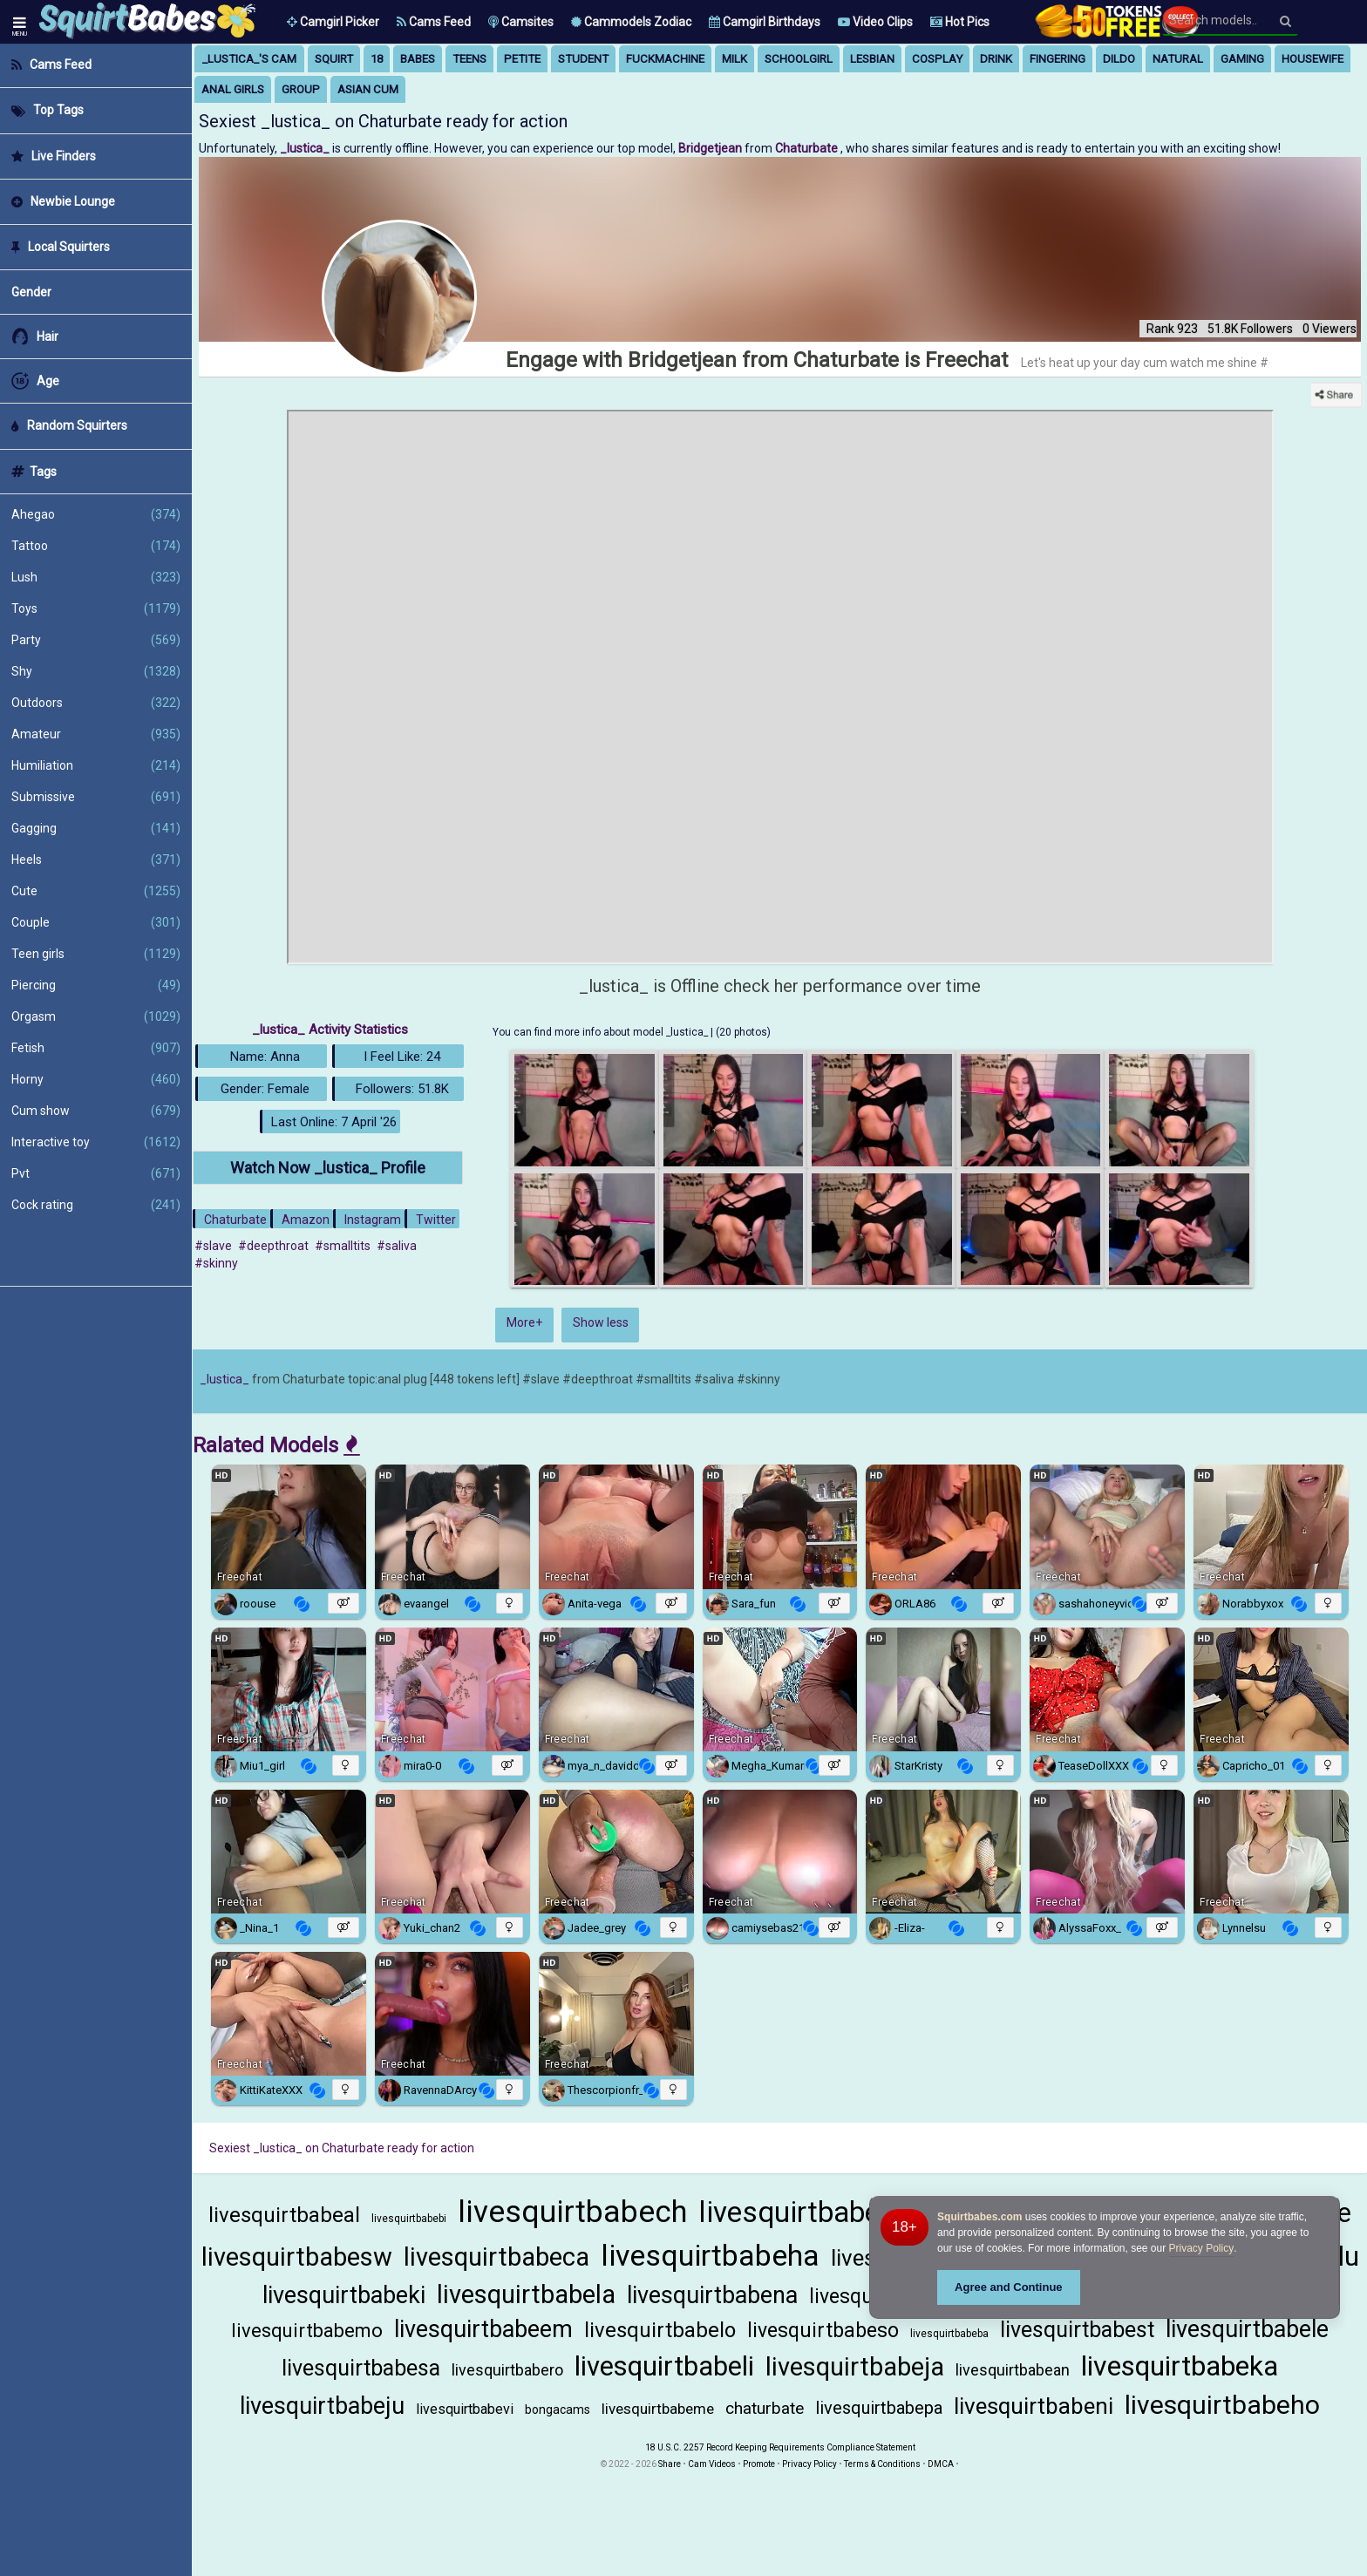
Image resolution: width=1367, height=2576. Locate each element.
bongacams (557, 2409)
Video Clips (875, 22)
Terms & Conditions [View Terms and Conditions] (882, 2464)
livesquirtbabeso (823, 2330)
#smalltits (343, 1246)
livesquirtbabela (526, 2294)
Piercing (95, 985)
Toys (95, 608)
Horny (95, 1079)
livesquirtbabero (507, 2370)
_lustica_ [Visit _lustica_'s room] (306, 148)
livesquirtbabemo (307, 2331)
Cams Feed (434, 22)
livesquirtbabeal (284, 2215)
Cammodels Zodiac (631, 22)
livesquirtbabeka (1179, 2365)
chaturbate (764, 2408)
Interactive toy (95, 1142)
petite (522, 58)
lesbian (872, 58)
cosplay (937, 58)
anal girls (232, 89)
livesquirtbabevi (464, 2409)
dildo (1119, 58)
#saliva (397, 1246)
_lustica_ (224, 1379)
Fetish (95, 1048)
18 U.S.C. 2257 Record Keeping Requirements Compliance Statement (780, 2447)
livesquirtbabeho (1222, 2404)
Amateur (95, 734)
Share (669, 2464)
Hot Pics (960, 22)
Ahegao (95, 514)
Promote (759, 2464)
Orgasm (95, 1016)
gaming (1242, 58)
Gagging (95, 828)
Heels (95, 859)
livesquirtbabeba (949, 2334)
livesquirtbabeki (343, 2295)
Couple (95, 922)
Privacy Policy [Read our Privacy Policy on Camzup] (809, 2464)
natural (1178, 58)
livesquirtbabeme (658, 2408)
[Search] (1285, 21)
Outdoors (95, 702)
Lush (95, 577)
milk (734, 58)
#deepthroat (273, 1246)
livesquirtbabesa (361, 2368)
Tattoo (95, 545)
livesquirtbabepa (878, 2407)
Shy (95, 671)
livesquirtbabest (1077, 2329)
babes (417, 58)
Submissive (95, 796)
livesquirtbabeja (854, 2367)
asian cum (367, 89)
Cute (95, 891)
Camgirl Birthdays (764, 22)
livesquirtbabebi (408, 2218)
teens (469, 58)
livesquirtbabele (1247, 2329)
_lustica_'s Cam (249, 58)
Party (95, 640)
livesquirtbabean (1013, 2370)
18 (377, 58)
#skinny (216, 1263)
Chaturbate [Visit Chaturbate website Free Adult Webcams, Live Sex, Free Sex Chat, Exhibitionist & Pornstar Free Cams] (807, 148)
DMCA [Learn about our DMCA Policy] (941, 2464)
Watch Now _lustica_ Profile (327, 1168)
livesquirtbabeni (1033, 2406)
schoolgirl (799, 58)
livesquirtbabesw (296, 2257)
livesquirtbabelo (660, 2330)
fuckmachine (665, 58)
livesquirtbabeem (483, 2329)
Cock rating (95, 1204)
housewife (1312, 58)
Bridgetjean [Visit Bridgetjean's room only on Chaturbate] (711, 148)
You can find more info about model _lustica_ (602, 1032)
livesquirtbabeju (322, 2406)
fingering (1057, 58)
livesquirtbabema (809, 2212)
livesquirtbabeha (710, 2255)
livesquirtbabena (712, 2295)
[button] (333, 21)
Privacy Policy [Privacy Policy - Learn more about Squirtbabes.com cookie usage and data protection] (1201, 2248)
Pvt (95, 1173)
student (583, 58)
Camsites (521, 22)
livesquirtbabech (572, 2212)
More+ (524, 1322)
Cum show (95, 1110)
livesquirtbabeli (664, 2366)
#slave (213, 1246)
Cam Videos (712, 2464)
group (301, 89)
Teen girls (95, 953)
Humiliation (95, 765)
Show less (601, 1322)
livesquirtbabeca (496, 2257)
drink (996, 58)
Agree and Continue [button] (1009, 2287)
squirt (334, 58)
